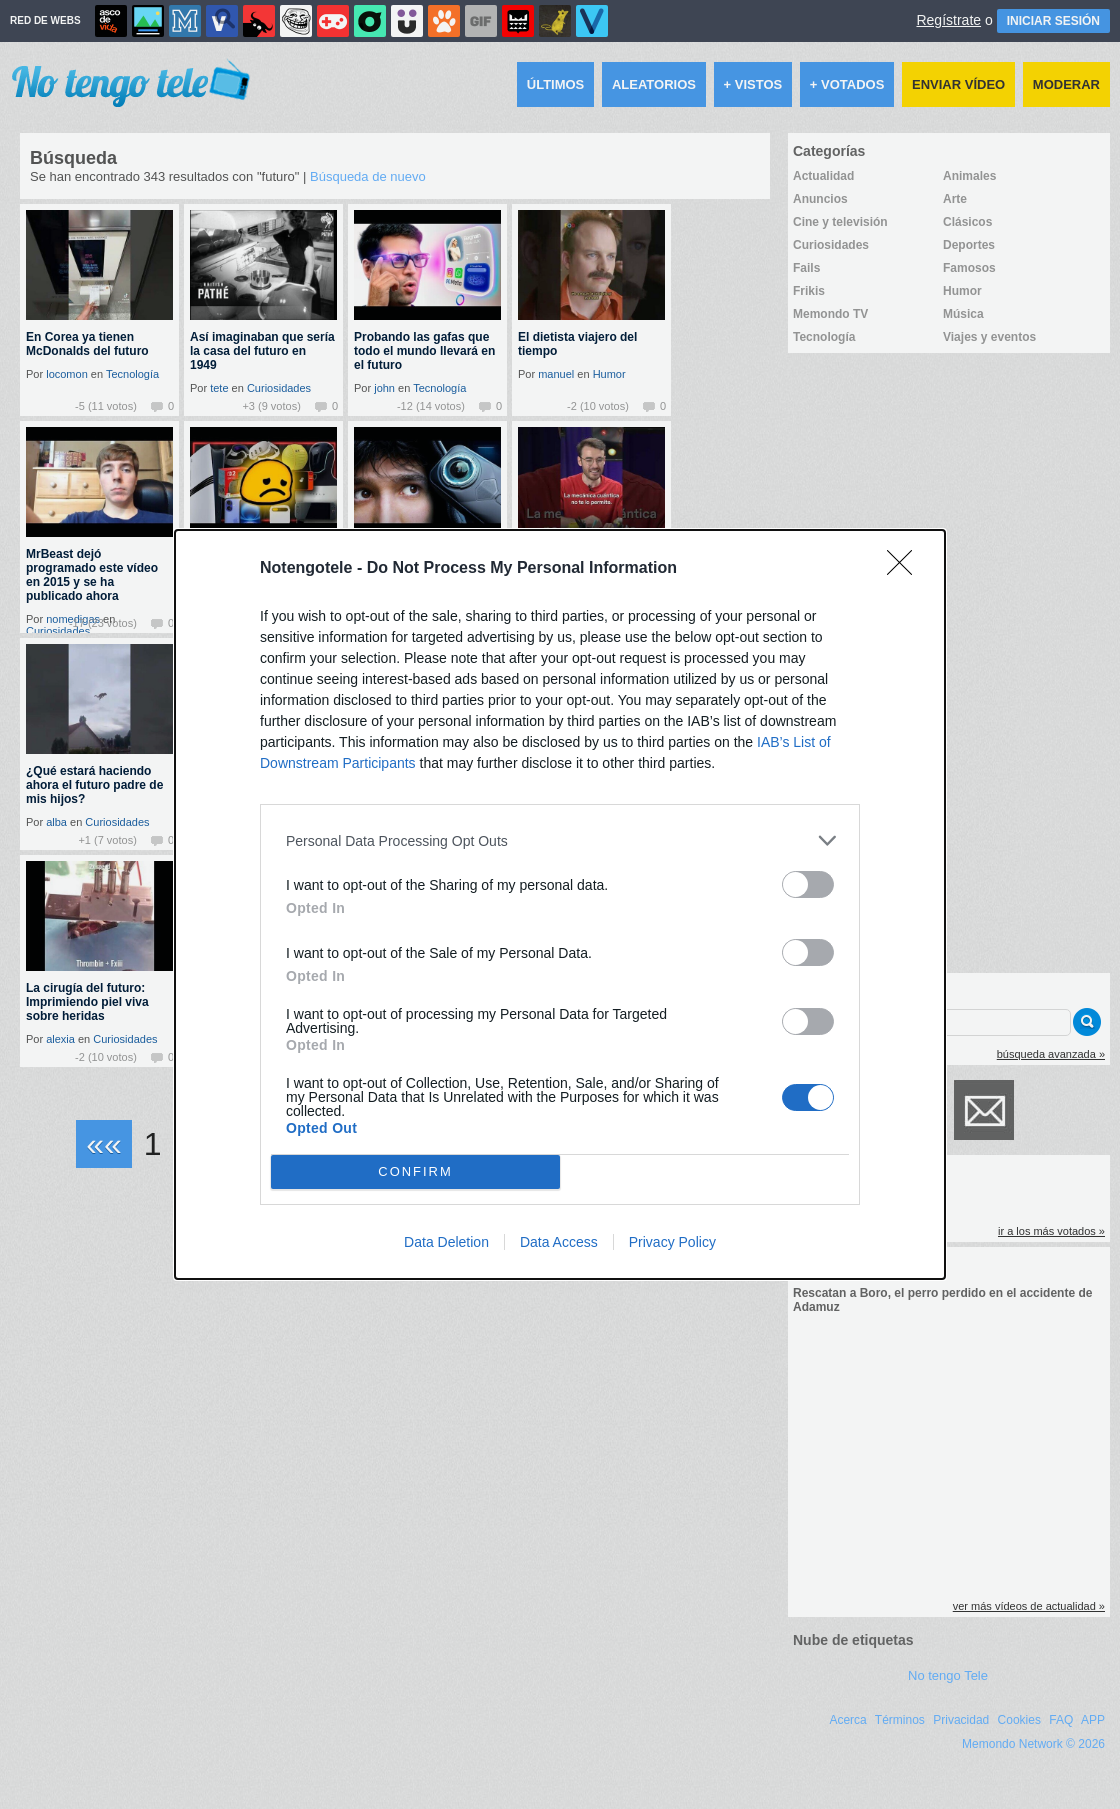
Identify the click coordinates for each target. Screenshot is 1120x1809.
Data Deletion (446, 1242)
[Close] (906, 569)
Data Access (559, 1242)
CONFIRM (415, 1172)
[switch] (808, 884)
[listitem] (560, 840)
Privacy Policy (672, 1242)
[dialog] (560, 904)
